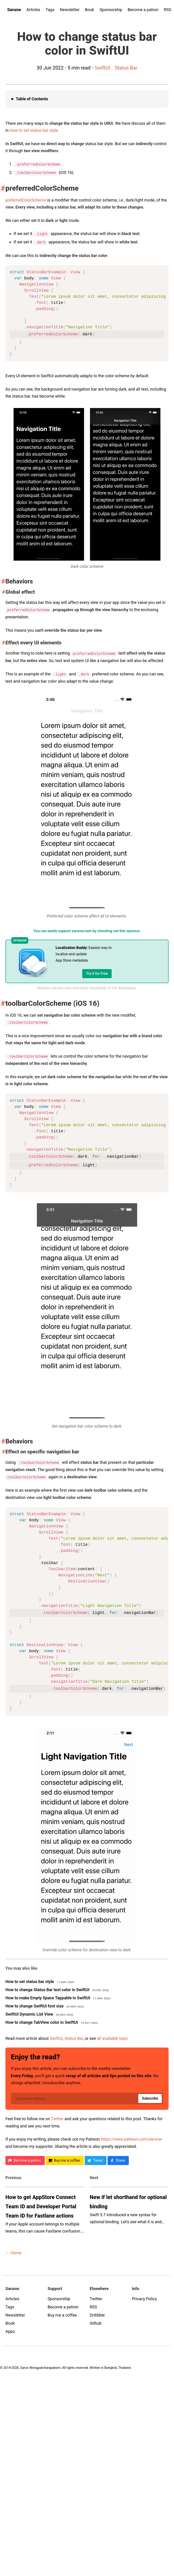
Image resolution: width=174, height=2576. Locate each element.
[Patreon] (25, 2158)
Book (89, 9)
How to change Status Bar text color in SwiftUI (47, 1987)
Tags (50, 9)
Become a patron (143, 9)
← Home (13, 2250)
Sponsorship (110, 9)
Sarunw (14, 9)
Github (95, 2320)
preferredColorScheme (25, 199)
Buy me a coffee (62, 2312)
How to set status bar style (34, 130)
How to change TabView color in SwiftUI (41, 2019)
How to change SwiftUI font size (34, 2003)
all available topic (112, 2035)
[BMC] (65, 2158)
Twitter (57, 2116)
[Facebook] (118, 2158)
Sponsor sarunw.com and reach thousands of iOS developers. (87, 986)
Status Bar (126, 68)
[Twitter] (95, 2158)
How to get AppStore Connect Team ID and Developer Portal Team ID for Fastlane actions (40, 2203)
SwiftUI (102, 68)
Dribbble (97, 2312)
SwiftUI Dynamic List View (29, 2011)
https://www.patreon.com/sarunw (131, 2136)
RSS (167, 9)
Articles (33, 9)
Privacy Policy (144, 2296)
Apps (10, 2328)
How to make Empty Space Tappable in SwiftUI (47, 1995)
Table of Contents (32, 98)
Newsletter (70, 9)
